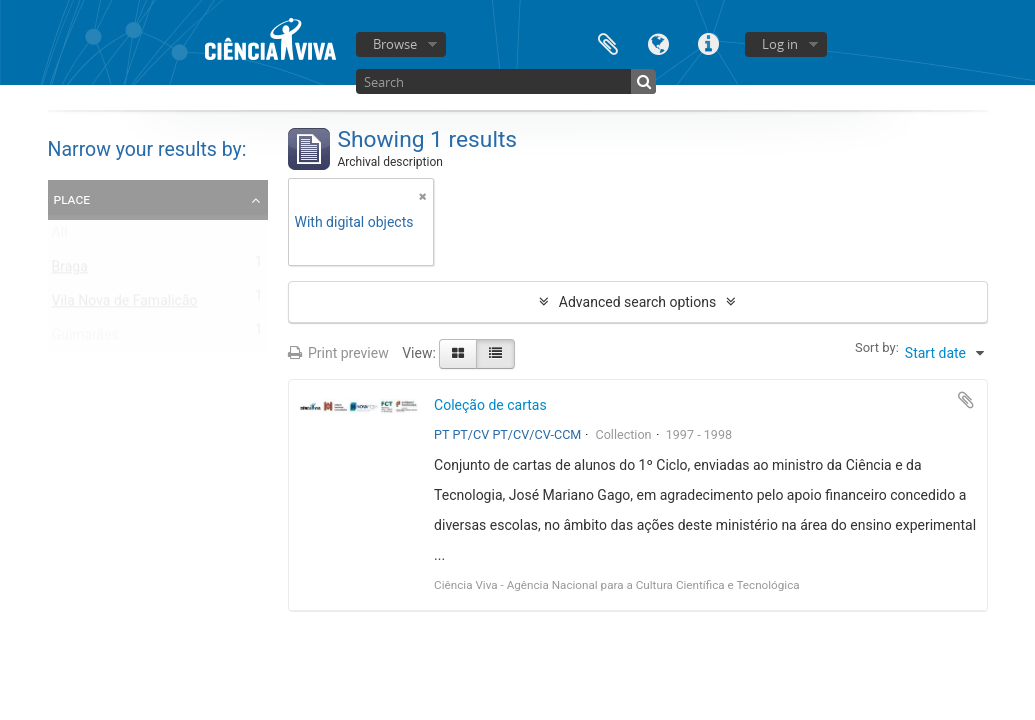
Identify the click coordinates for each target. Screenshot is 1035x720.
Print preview (338, 353)
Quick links (708, 42)
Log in (780, 44)
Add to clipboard (966, 400)
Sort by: (877, 347)
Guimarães (85, 339)
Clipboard (608, 42)
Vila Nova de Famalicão (125, 305)
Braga (70, 271)
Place (72, 199)
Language (658, 42)
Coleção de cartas (490, 405)
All (60, 237)
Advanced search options (637, 302)
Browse (395, 44)
